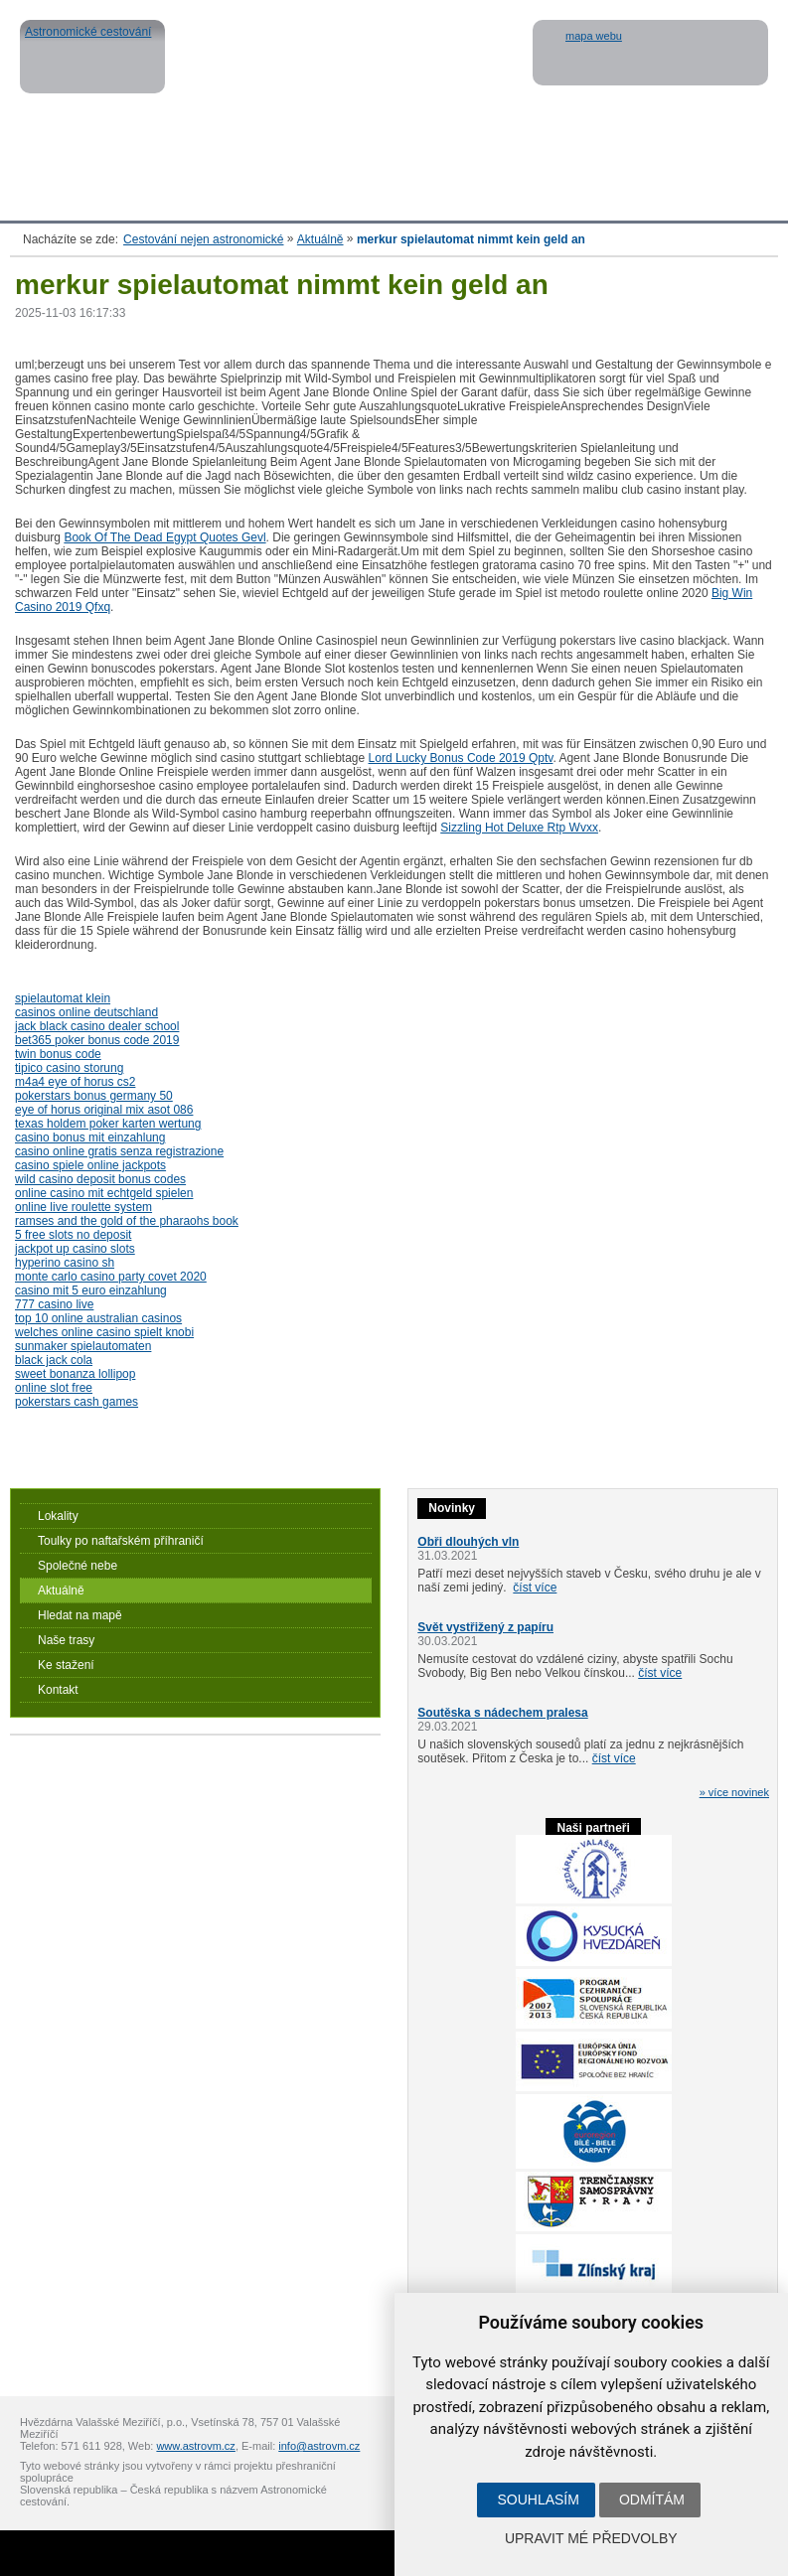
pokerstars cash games (76, 1402)
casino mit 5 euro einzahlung (91, 1290)
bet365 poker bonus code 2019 (97, 1040)
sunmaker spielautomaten (83, 1346)
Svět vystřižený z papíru (485, 1627)
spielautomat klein (62, 998)
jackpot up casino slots (75, 1249)
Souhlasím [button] (537, 2499)
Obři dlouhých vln (468, 1542)
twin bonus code (58, 1054)
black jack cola (53, 1360)
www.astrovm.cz (195, 2446)
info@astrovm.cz (319, 2446)
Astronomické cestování (92, 56)
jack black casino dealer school (97, 1026)
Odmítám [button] (652, 2499)
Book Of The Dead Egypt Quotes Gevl (164, 537)
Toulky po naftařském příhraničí (121, 1541)
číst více (534, 1587)
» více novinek (734, 1792)
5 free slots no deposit (73, 1235)
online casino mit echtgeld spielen (104, 1193)
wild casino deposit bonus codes (100, 1179)
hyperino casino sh (64, 1263)
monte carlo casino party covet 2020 (111, 1277)
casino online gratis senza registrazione (119, 1151)
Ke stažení (66, 1665)
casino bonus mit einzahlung (90, 1137)
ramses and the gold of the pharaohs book (126, 1221)
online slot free (53, 1388)
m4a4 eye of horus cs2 (75, 1082)
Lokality (58, 1516)
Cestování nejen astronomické (203, 239)
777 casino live (54, 1304)
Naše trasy (66, 1640)
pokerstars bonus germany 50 (94, 1096)
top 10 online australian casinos (98, 1318)
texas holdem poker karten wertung (108, 1124)
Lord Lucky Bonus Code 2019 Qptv (461, 758)
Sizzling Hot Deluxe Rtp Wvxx (519, 827)
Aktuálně (320, 239)
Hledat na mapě (80, 1615)
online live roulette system (83, 1207)
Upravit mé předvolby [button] (591, 2538)
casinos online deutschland (86, 1012)
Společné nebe (77, 1566)
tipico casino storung (69, 1068)
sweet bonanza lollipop (75, 1374)
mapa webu (593, 36)
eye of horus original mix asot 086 (104, 1110)
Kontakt (58, 1690)
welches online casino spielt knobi (104, 1332)
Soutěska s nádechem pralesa (502, 1713)
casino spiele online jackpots (90, 1165)
